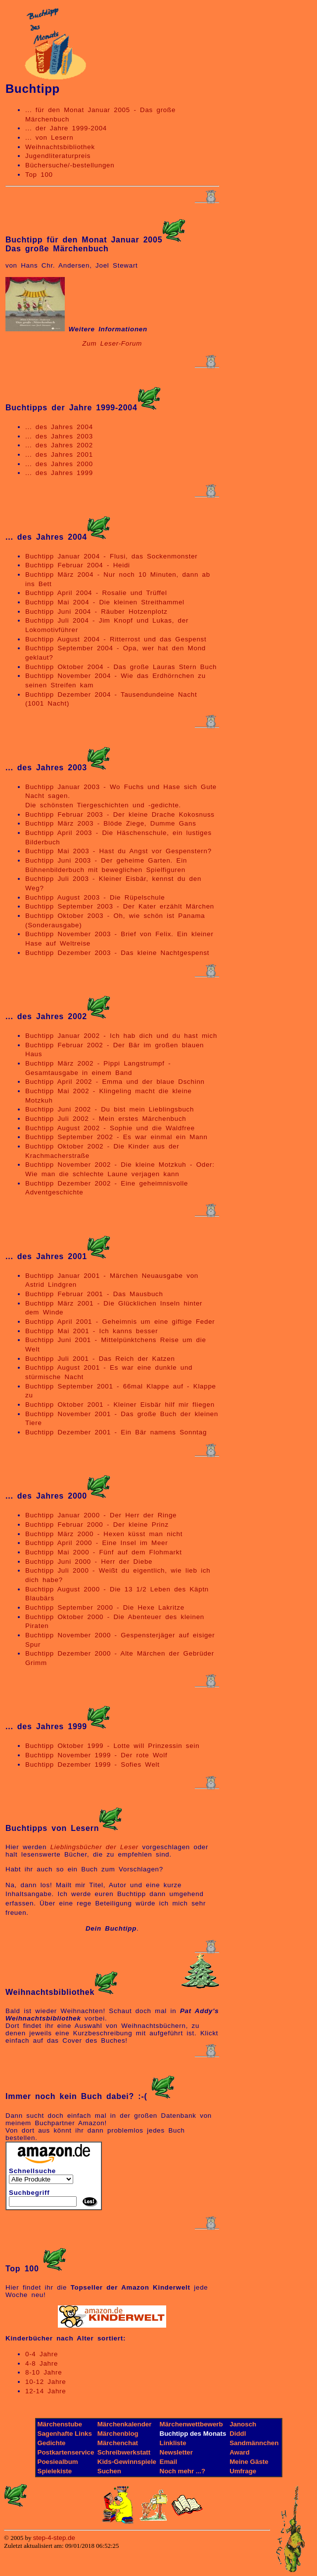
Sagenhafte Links (65, 2433)
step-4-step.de (54, 2537)
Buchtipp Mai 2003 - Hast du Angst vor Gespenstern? (118, 851)
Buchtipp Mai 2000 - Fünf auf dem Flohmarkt (103, 1552)
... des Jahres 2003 (59, 436)
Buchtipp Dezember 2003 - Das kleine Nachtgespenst (117, 952)
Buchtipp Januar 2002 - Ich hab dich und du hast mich (121, 1035)
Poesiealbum (58, 2461)
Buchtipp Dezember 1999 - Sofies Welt (92, 1764)
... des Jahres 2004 (59, 427)
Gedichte (52, 2443)
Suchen (109, 2471)
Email (169, 2461)
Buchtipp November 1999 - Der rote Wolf (96, 1755)
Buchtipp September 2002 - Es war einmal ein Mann (116, 1137)
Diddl (237, 2433)
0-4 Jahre (41, 2354)
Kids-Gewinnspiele (126, 2461)
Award (239, 2452)
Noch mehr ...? (183, 2471)
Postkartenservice (66, 2452)
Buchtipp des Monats (193, 2433)
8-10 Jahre (43, 2372)
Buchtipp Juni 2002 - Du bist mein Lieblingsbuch (109, 1109)
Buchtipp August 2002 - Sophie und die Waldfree (110, 1128)
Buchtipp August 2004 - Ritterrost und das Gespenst (115, 639)
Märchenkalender (124, 2424)
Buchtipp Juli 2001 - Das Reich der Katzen (100, 1358)
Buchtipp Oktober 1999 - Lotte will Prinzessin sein (112, 1745)
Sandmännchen (253, 2443)
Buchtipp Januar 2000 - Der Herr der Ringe (101, 1515)
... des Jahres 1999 (59, 472)
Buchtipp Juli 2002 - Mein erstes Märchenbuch (105, 1118)
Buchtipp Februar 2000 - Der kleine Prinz (97, 1524)
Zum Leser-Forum (112, 343)
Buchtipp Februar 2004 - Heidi (77, 565)
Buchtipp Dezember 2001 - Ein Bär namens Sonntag (116, 1432)
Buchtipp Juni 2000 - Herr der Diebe (88, 1561)
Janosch (242, 2424)
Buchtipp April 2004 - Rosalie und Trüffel (96, 592)
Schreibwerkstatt (123, 2452)
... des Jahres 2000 (59, 464)
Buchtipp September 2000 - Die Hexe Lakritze (104, 1607)
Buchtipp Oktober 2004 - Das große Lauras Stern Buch (121, 667)
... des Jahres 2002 (59, 445)
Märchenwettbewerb (191, 2424)
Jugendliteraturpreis (58, 155)
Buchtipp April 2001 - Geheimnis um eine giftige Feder (120, 1321)
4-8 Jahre (41, 2363)
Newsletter (176, 2452)
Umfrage (242, 2471)
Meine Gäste (249, 2461)
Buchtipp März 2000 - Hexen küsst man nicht (103, 1534)
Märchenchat (117, 2443)
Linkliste (173, 2443)
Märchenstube (60, 2424)
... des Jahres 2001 (59, 454)
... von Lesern (49, 137)
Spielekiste (55, 2471)
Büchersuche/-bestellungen (69, 165)
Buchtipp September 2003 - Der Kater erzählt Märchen (119, 906)
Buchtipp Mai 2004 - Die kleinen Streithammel (104, 602)
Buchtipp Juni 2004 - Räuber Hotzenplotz (96, 611)
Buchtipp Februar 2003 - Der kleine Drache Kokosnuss (120, 814)
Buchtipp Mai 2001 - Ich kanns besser (91, 1331)
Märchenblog (117, 2433)
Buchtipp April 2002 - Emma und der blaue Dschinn (115, 1081)
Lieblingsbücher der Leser (94, 1847)
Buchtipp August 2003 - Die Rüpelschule (95, 897)
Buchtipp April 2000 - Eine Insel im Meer (96, 1542)
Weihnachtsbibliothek (60, 147)
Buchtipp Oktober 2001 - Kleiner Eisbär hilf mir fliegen (120, 1404)
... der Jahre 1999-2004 (66, 128)
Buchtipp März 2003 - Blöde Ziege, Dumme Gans (110, 823)
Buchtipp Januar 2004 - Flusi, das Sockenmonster (111, 556)
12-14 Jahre (45, 2391)
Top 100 (39, 174)
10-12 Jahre (45, 2381)
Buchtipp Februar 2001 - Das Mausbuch (94, 1294)
